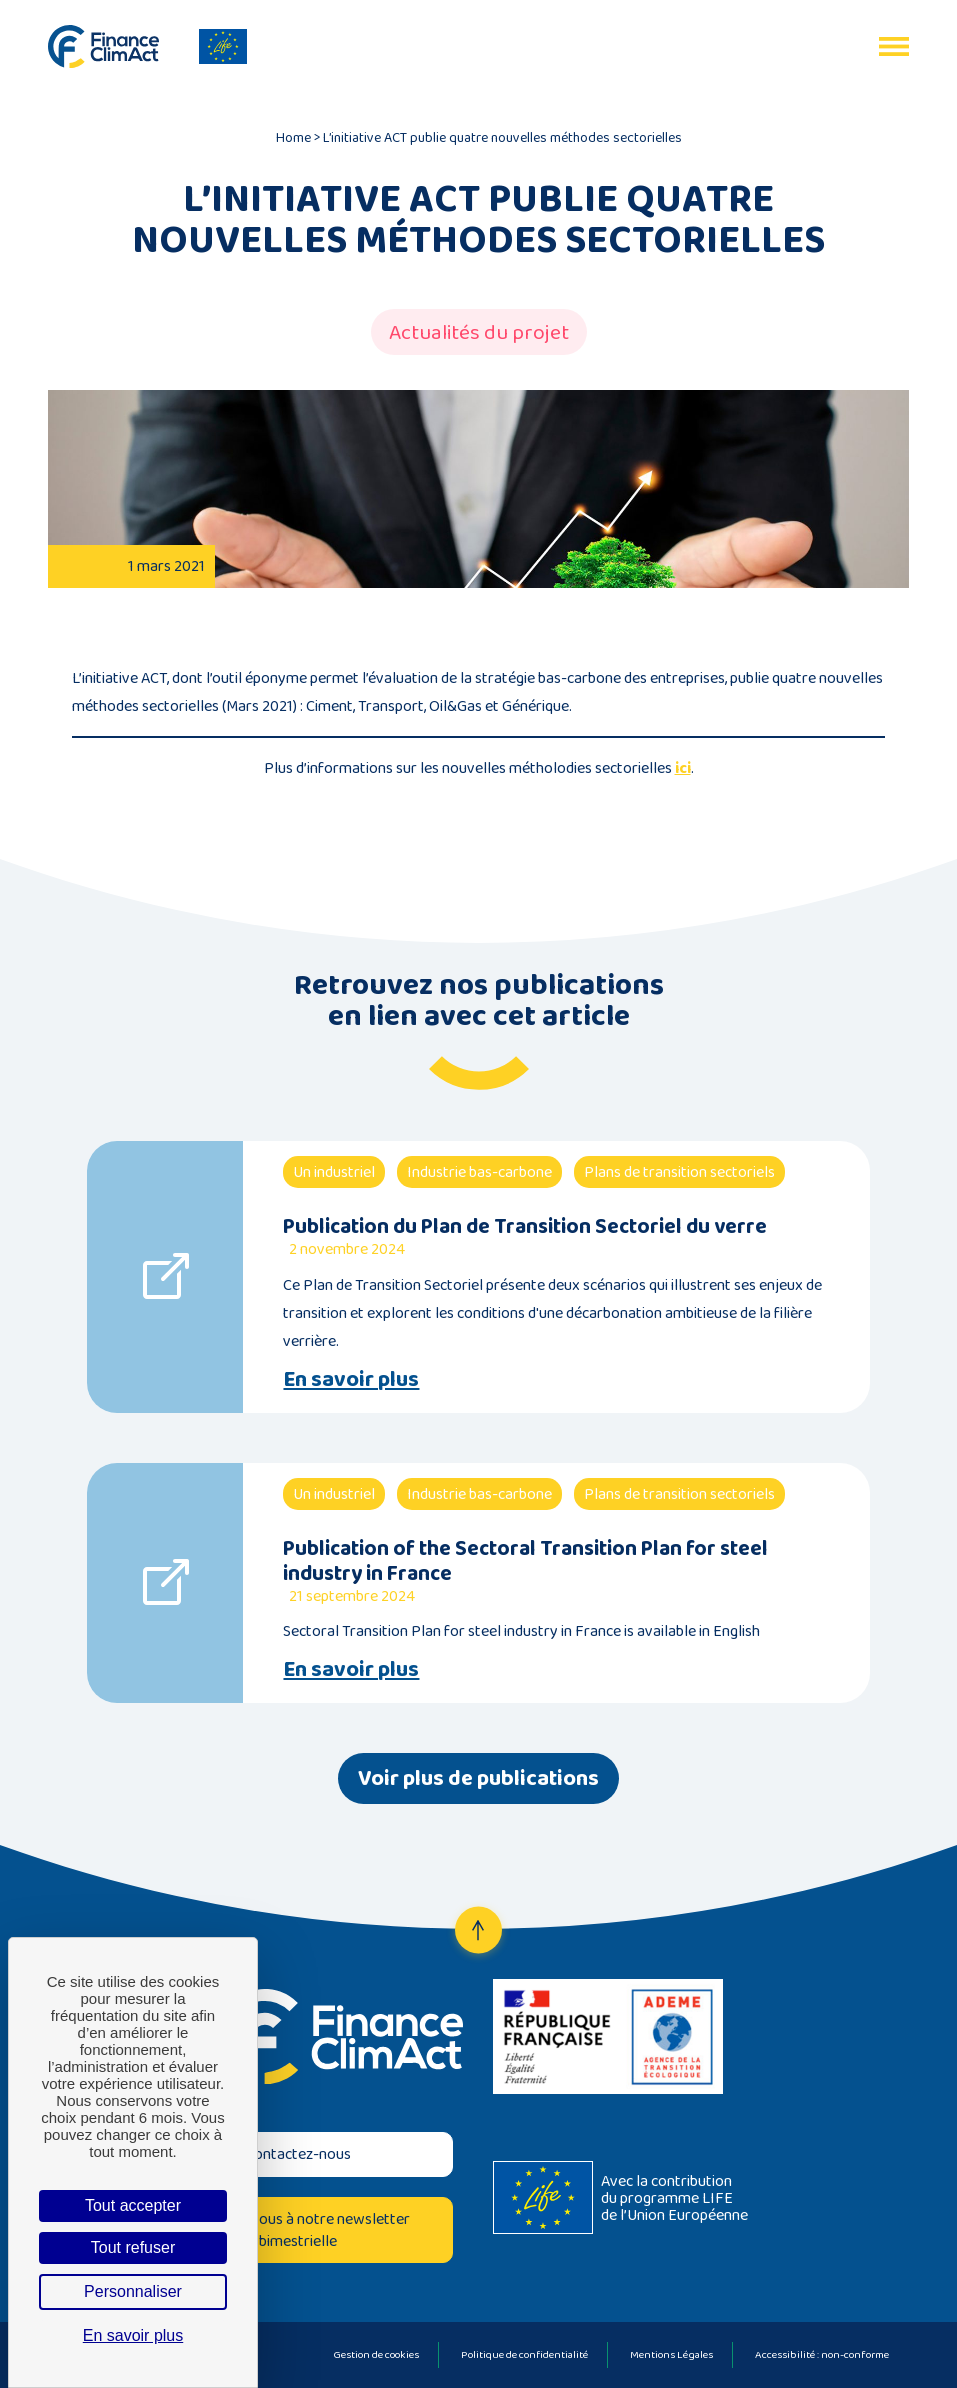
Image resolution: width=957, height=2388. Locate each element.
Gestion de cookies (376, 2354)
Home (293, 137)
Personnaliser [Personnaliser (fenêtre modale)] (133, 2291)
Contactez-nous (298, 2153)
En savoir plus (351, 1379)
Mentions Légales (671, 2354)
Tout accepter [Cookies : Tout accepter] (133, 2205)
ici (683, 767)
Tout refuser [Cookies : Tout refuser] (133, 2247)
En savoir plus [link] (133, 2335)
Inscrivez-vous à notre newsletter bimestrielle (298, 2229)
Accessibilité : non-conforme (822, 2354)
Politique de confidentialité (524, 2354)
